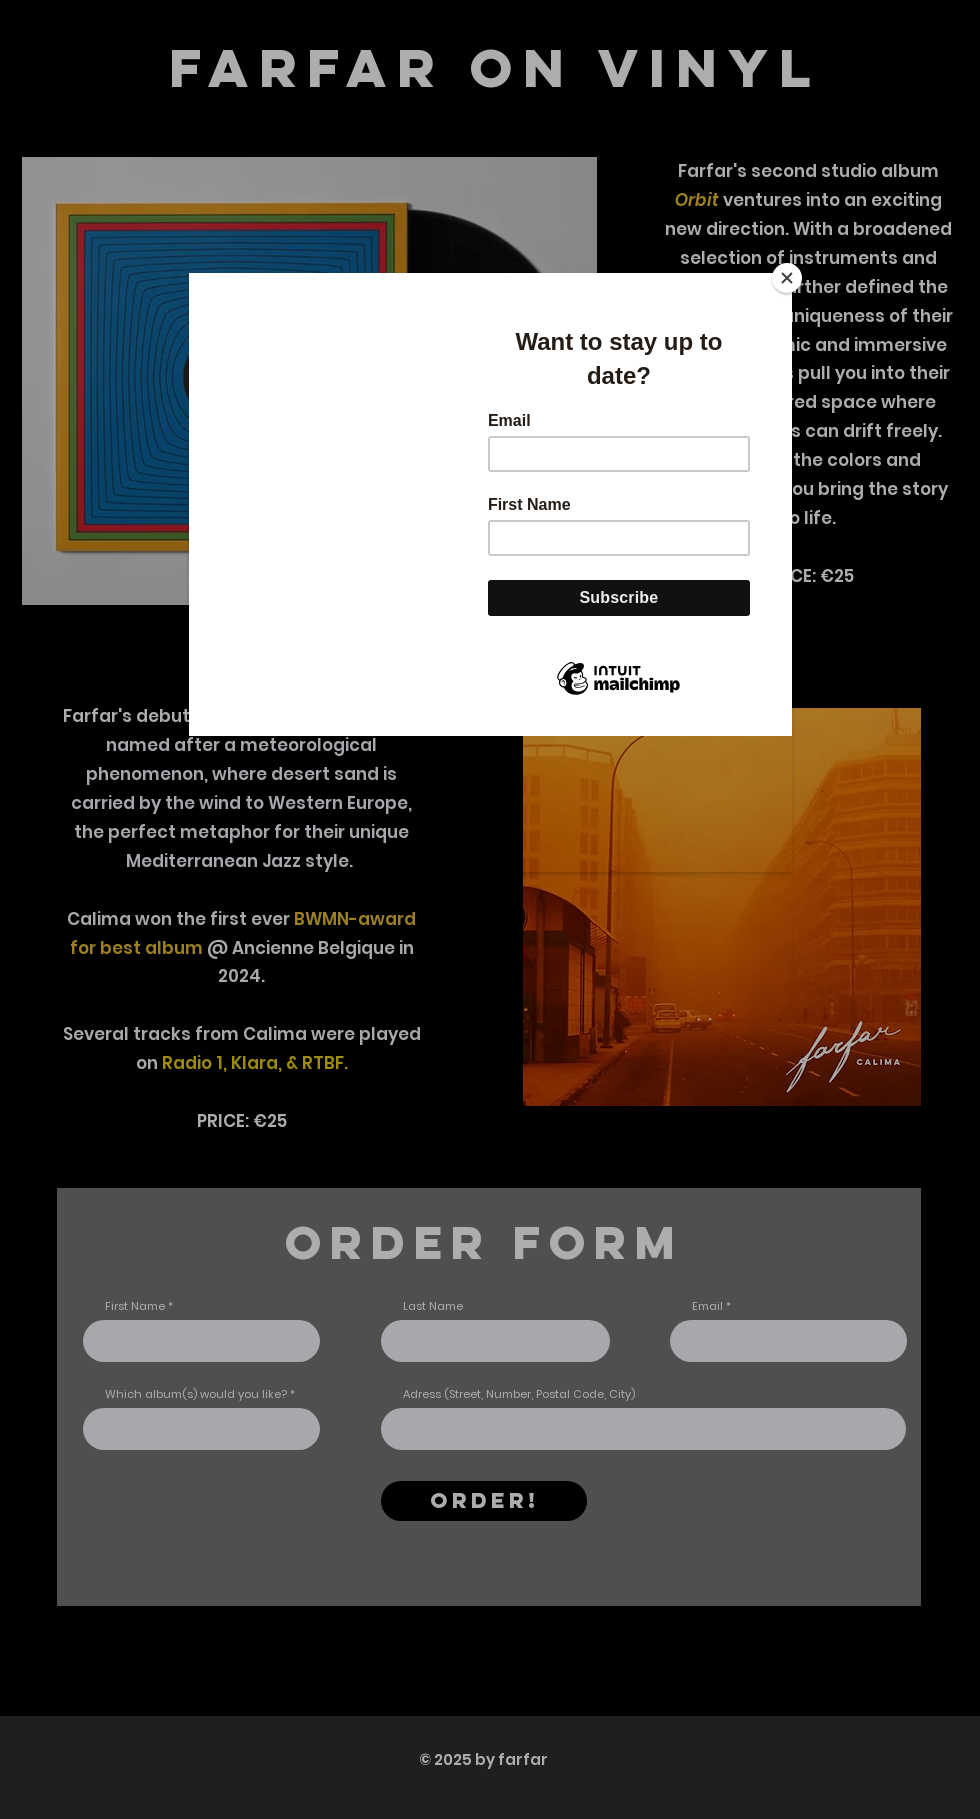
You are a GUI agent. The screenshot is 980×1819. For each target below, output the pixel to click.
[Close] (787, 278)
